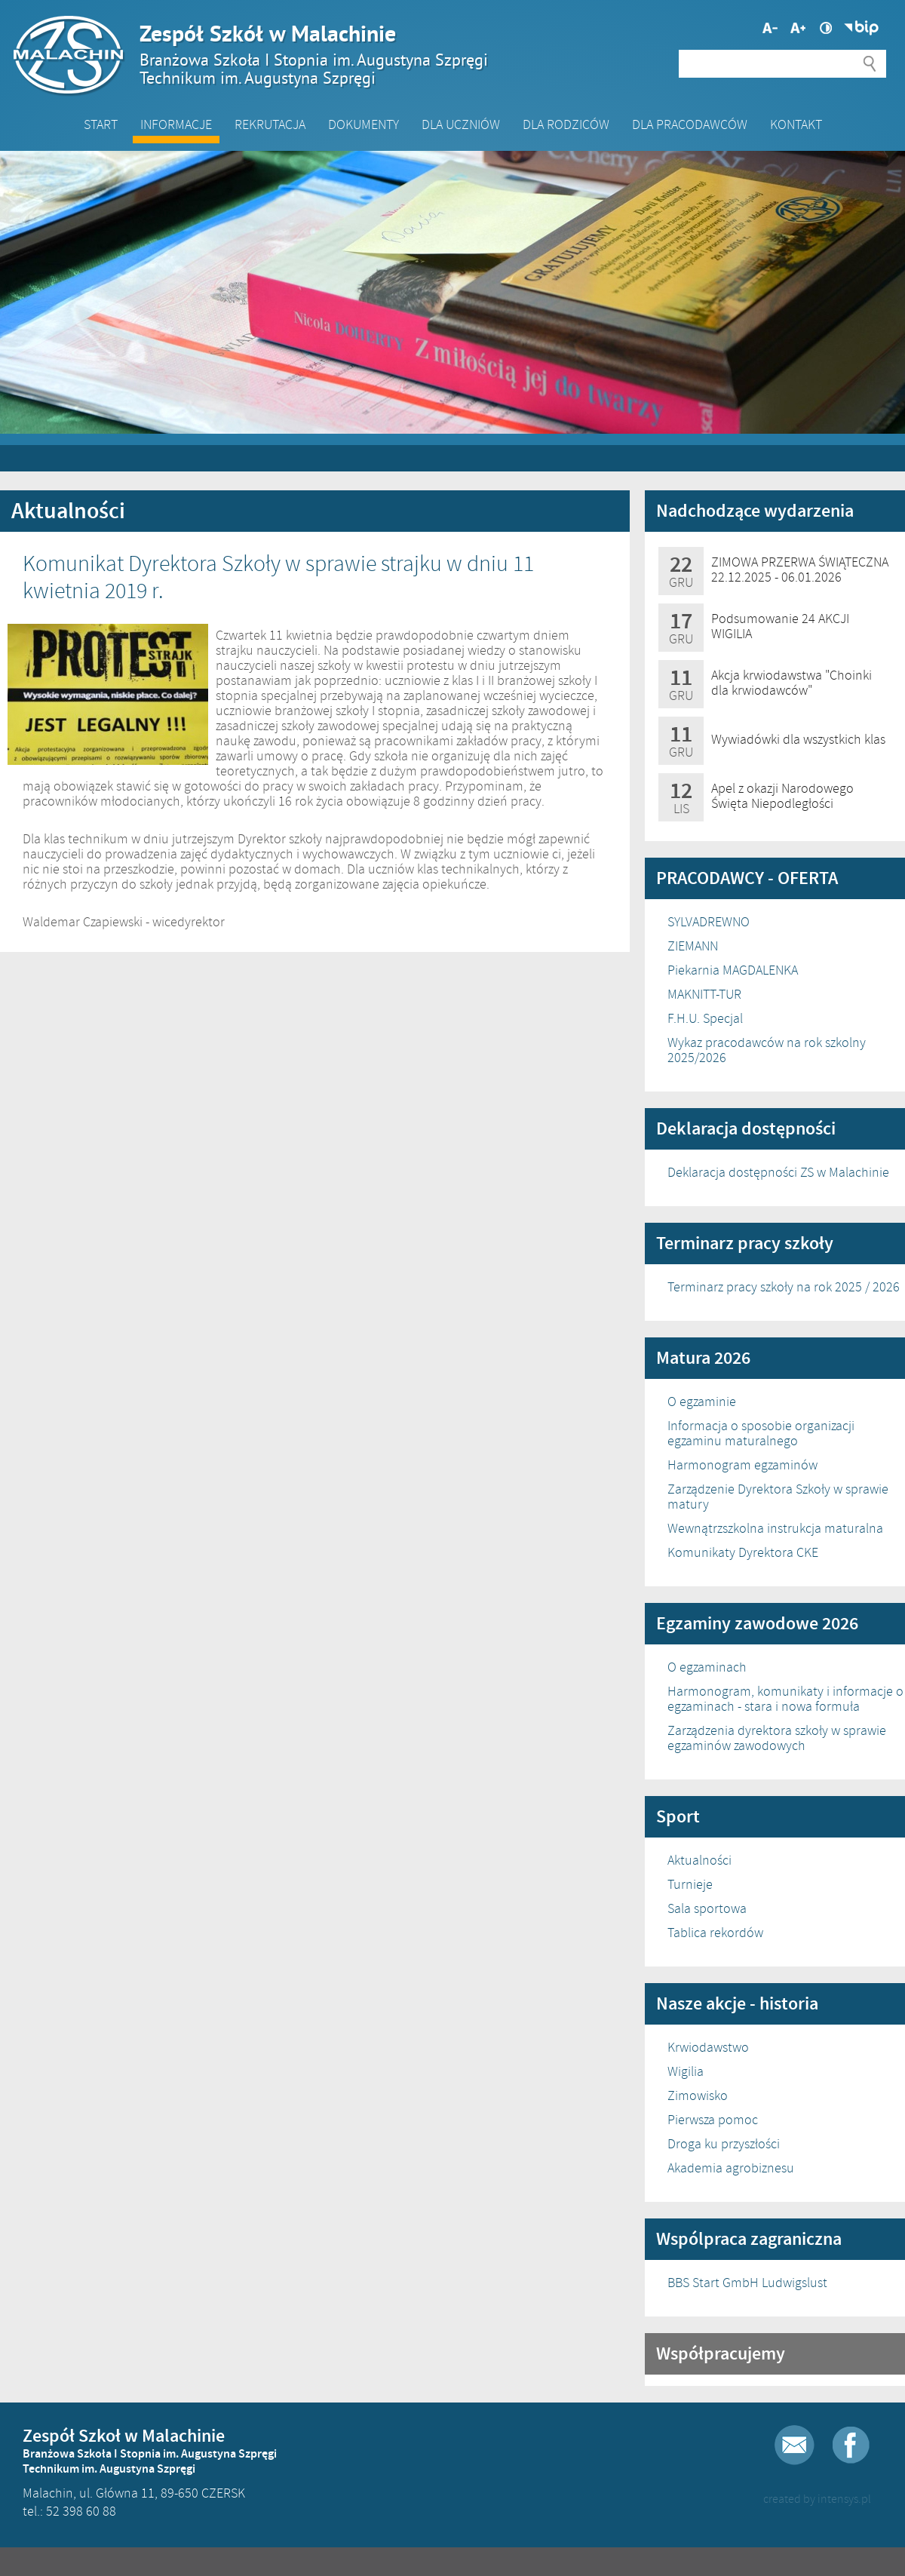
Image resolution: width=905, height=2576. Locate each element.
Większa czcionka (770, 28)
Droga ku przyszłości (723, 2143)
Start (101, 124)
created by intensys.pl (817, 2499)
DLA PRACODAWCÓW (689, 124)
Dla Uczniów (461, 124)
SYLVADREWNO (708, 921)
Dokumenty (363, 124)
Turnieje (690, 1884)
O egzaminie (701, 1401)
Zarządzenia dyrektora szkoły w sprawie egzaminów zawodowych (776, 1738)
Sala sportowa (707, 1908)
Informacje (176, 124)
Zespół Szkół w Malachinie (445, 53)
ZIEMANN (692, 945)
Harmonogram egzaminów (742, 1464)
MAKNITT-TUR (704, 994)
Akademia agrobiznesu (730, 2167)
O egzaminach (707, 1667)
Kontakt (796, 124)
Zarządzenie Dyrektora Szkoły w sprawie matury (777, 1496)
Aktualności (699, 1860)
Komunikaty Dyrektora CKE (742, 1552)
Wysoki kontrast (825, 28)
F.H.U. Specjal (705, 1018)
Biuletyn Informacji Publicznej (861, 28)
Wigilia (685, 2071)
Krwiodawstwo (708, 2047)
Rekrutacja (270, 124)
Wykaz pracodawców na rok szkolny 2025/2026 (766, 1050)
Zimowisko (697, 2095)
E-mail (794, 2445)
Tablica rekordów (715, 1932)
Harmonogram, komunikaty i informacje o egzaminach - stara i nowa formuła (785, 1699)
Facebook (851, 2445)
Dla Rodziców (566, 124)
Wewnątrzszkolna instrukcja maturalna (775, 1528)
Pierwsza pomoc (712, 2119)
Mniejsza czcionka (798, 28)
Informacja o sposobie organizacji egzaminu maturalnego (760, 1433)
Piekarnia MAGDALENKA (732, 970)
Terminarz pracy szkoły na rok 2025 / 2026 (783, 1286)
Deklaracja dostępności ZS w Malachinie (778, 1172)
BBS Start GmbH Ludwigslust (747, 2282)
